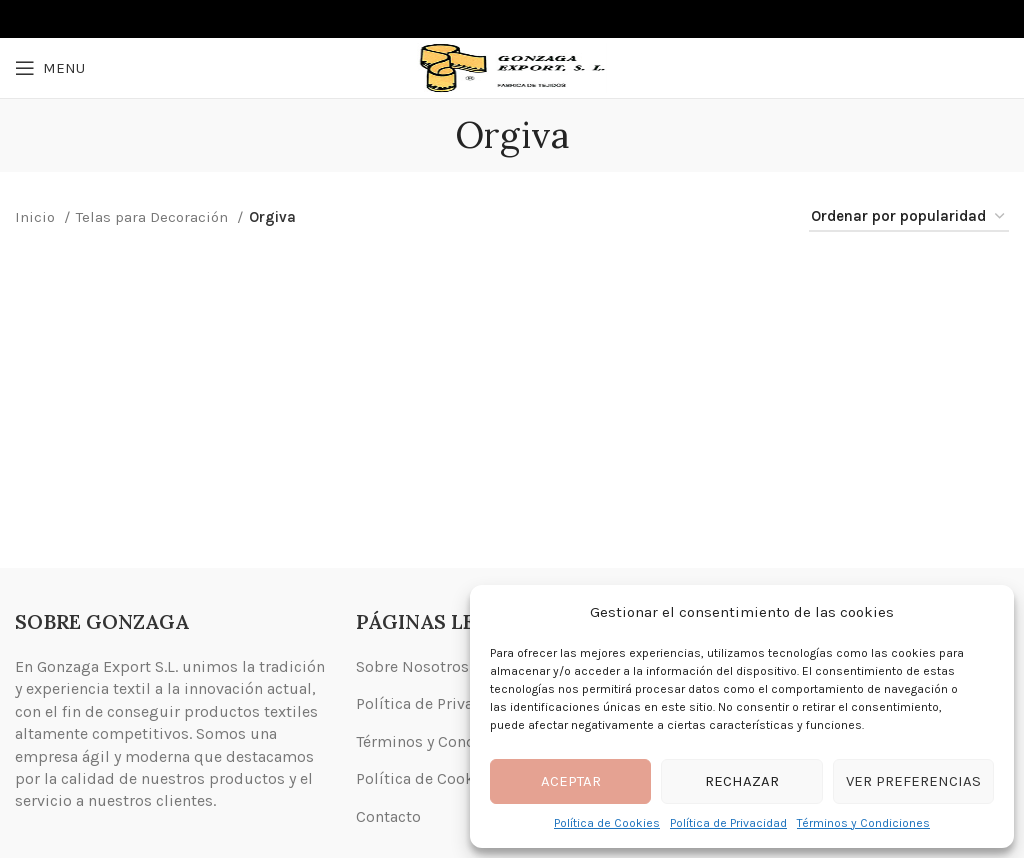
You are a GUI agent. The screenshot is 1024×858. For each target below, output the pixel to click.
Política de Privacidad (728, 823)
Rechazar (742, 781)
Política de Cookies (607, 823)
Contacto (388, 816)
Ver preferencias (913, 781)
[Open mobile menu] (50, 68)
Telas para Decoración (154, 217)
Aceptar (571, 781)
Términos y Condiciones (863, 823)
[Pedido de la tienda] (909, 217)
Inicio (37, 217)
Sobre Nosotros (412, 666)
